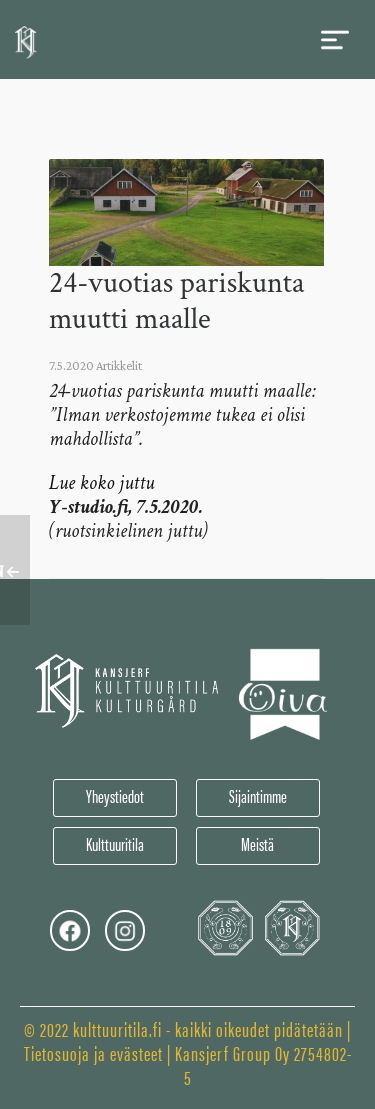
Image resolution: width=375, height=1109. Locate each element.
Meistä (257, 843)
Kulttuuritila (115, 843)
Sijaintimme (258, 795)
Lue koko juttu (101, 483)
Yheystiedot (115, 795)
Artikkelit (119, 365)
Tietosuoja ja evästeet (93, 1052)
